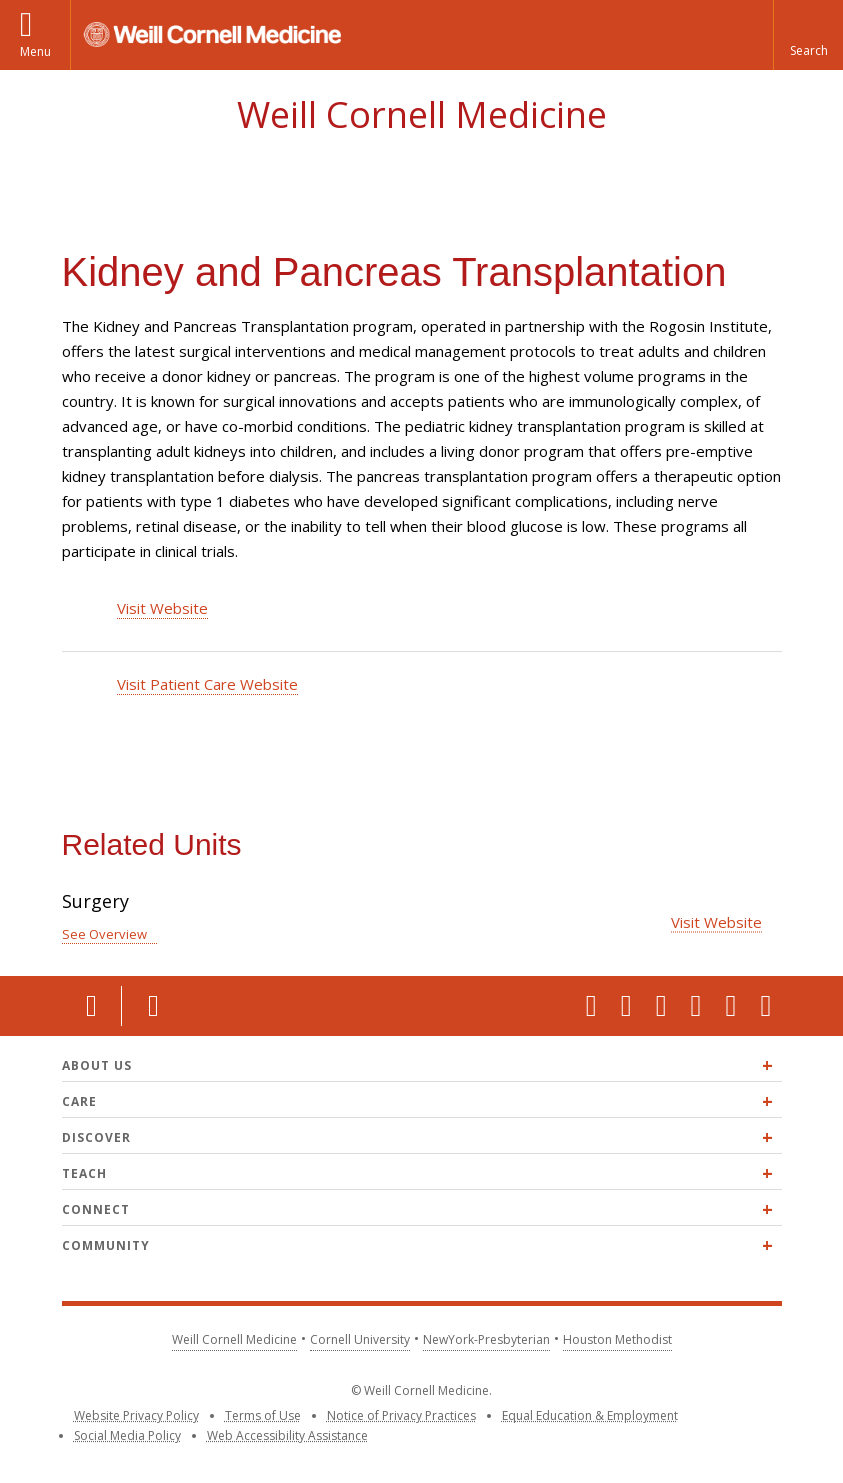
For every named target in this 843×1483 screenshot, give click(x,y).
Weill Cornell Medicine (422, 114)
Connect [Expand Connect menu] (96, 1209)
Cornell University (360, 1339)
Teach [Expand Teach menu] (84, 1173)
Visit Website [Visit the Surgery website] (716, 921)
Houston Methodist (617, 1339)
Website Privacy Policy (136, 1415)
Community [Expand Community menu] (106, 1245)
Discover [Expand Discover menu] (96, 1137)
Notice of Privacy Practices (401, 1415)
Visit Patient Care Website (207, 684)
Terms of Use (263, 1415)
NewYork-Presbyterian (486, 1339)
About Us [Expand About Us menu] (97, 1065)
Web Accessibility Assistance (287, 1435)
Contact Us (152, 1006)
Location (92, 1006)
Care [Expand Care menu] (79, 1101)
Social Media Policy (127, 1435)
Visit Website (162, 608)
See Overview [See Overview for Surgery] (104, 934)
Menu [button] (35, 51)
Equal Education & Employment (590, 1415)
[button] (808, 35)
